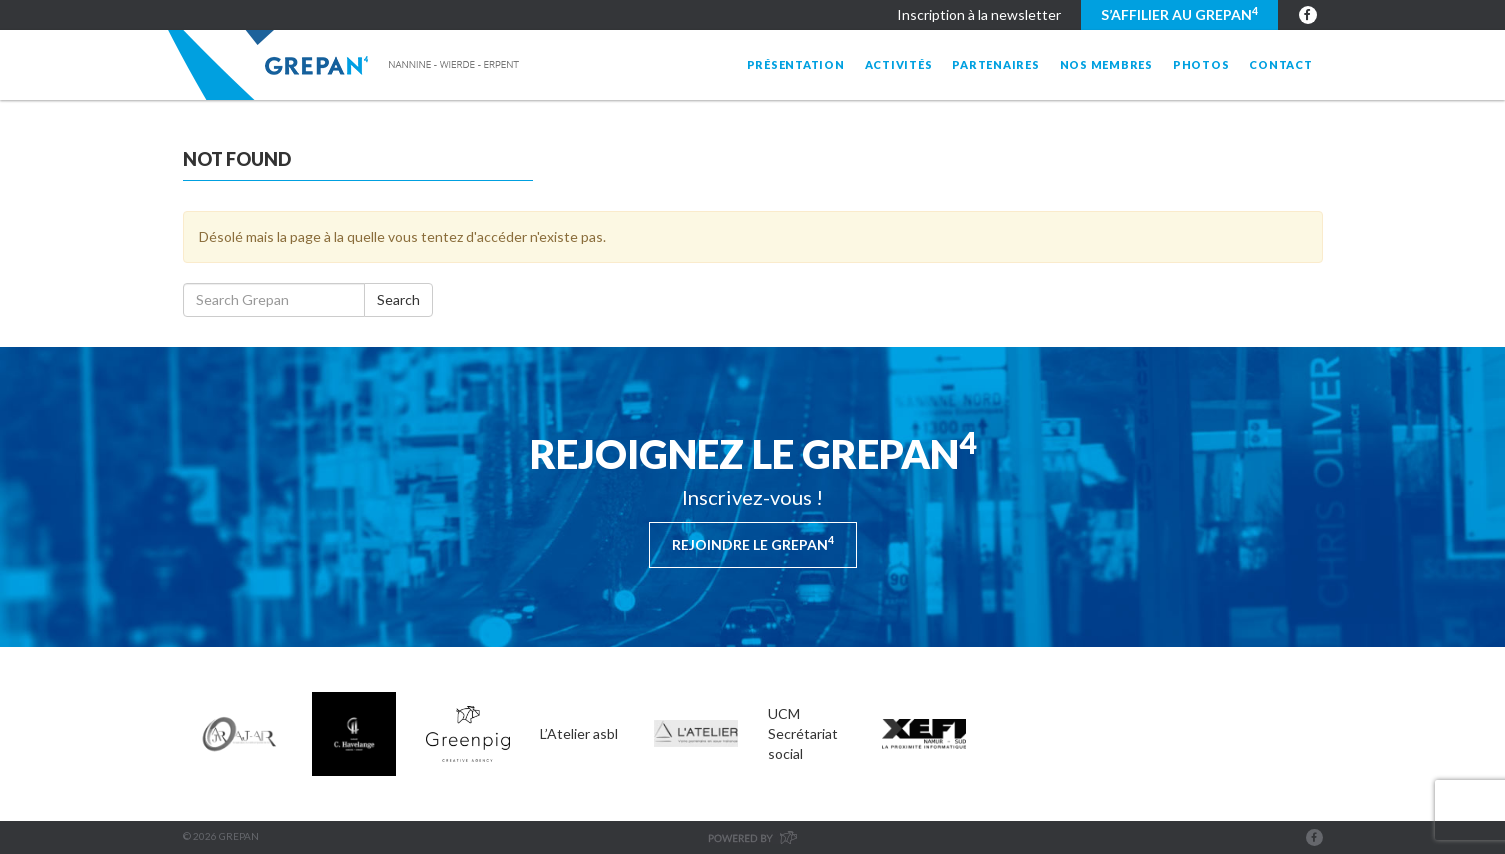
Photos (1201, 64)
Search (398, 299)
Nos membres (1106, 64)
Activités (899, 64)
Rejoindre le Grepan (753, 543)
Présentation (796, 64)
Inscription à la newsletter (979, 14)
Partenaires (995, 64)
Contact (1280, 64)
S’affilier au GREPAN (1179, 14)
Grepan (345, 65)
